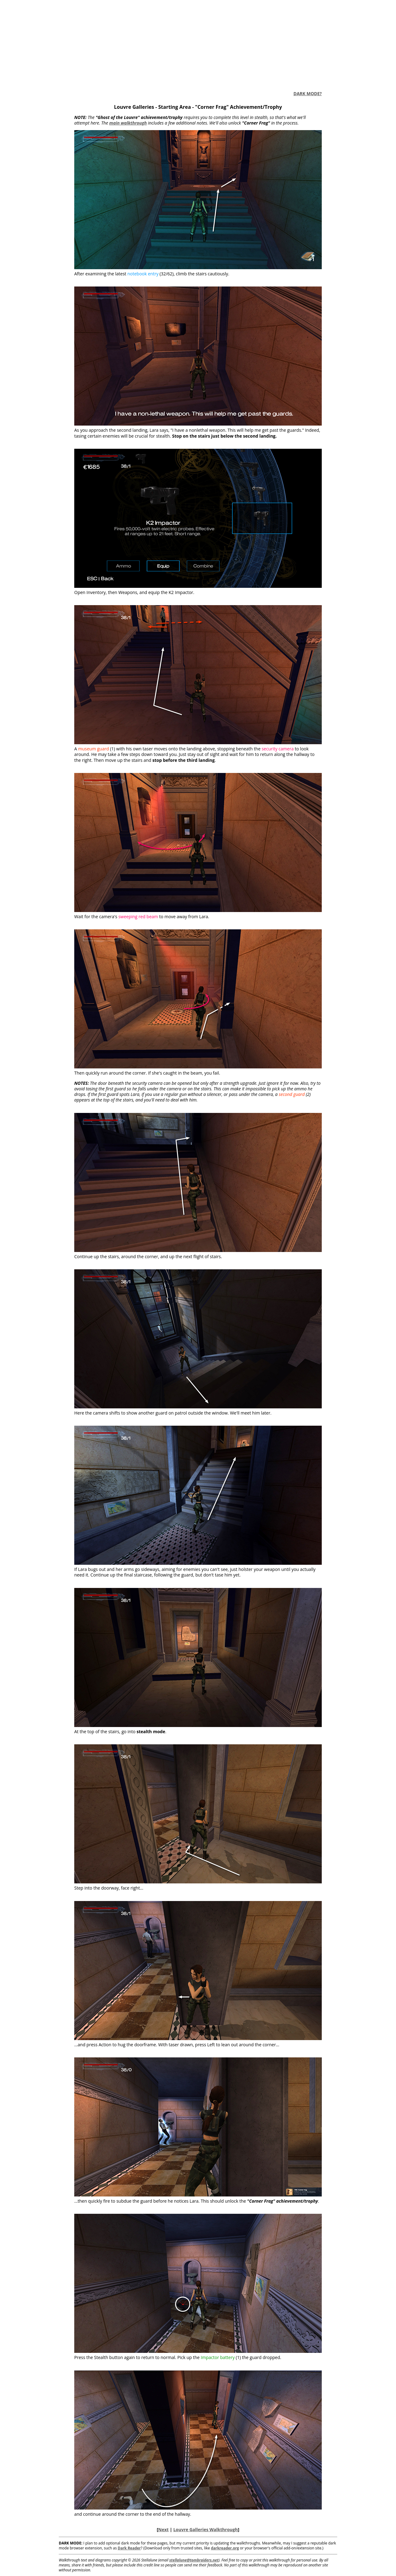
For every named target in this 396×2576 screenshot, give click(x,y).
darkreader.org (225, 2548)
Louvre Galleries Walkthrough (205, 2529)
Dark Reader (129, 2548)
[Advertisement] (198, 43)
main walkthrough (128, 123)
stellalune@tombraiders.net (193, 2560)
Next (163, 2529)
